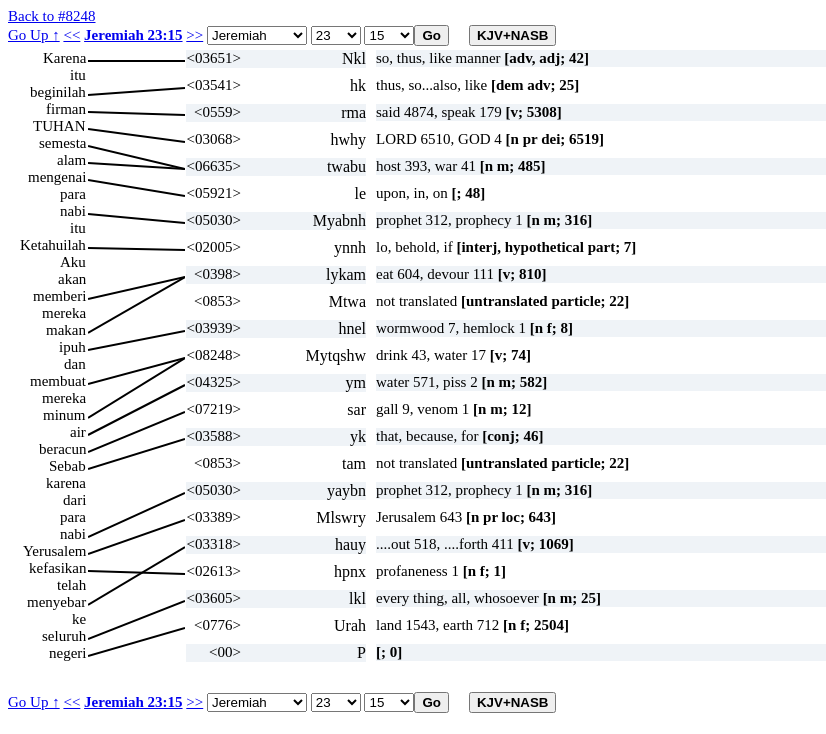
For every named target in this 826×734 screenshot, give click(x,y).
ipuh (72, 347)
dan (75, 364)
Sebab (67, 466)
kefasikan (57, 568)
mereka (64, 313)
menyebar (56, 602)
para (73, 194)
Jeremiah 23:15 (133, 35)
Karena (64, 58)
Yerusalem (54, 551)
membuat (58, 381)
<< (71, 35)
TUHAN (59, 126)
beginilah (58, 92)
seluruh (64, 636)
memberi (59, 296)
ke (79, 619)
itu (78, 75)
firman (66, 109)
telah (71, 585)
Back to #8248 (52, 16)
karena (66, 483)
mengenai (57, 177)
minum (64, 415)
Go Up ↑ (34, 35)
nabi (73, 211)
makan (66, 330)
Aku (73, 262)
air (78, 432)
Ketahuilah (53, 245)
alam (71, 160)
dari (74, 500)
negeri (67, 653)
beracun (62, 449)
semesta (62, 143)
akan (72, 279)
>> (194, 35)
